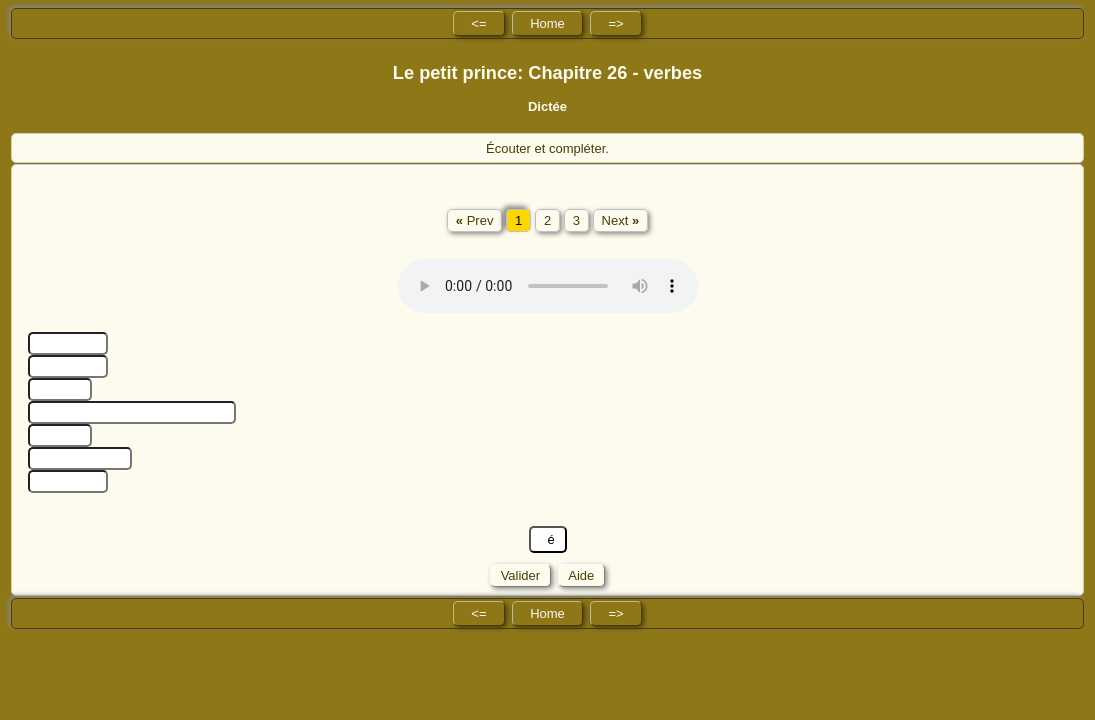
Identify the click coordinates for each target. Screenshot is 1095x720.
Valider (520, 575)
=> (615, 23)
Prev (475, 220)
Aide (581, 575)
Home (547, 23)
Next (621, 220)
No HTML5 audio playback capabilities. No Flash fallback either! (548, 286)
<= (478, 23)
